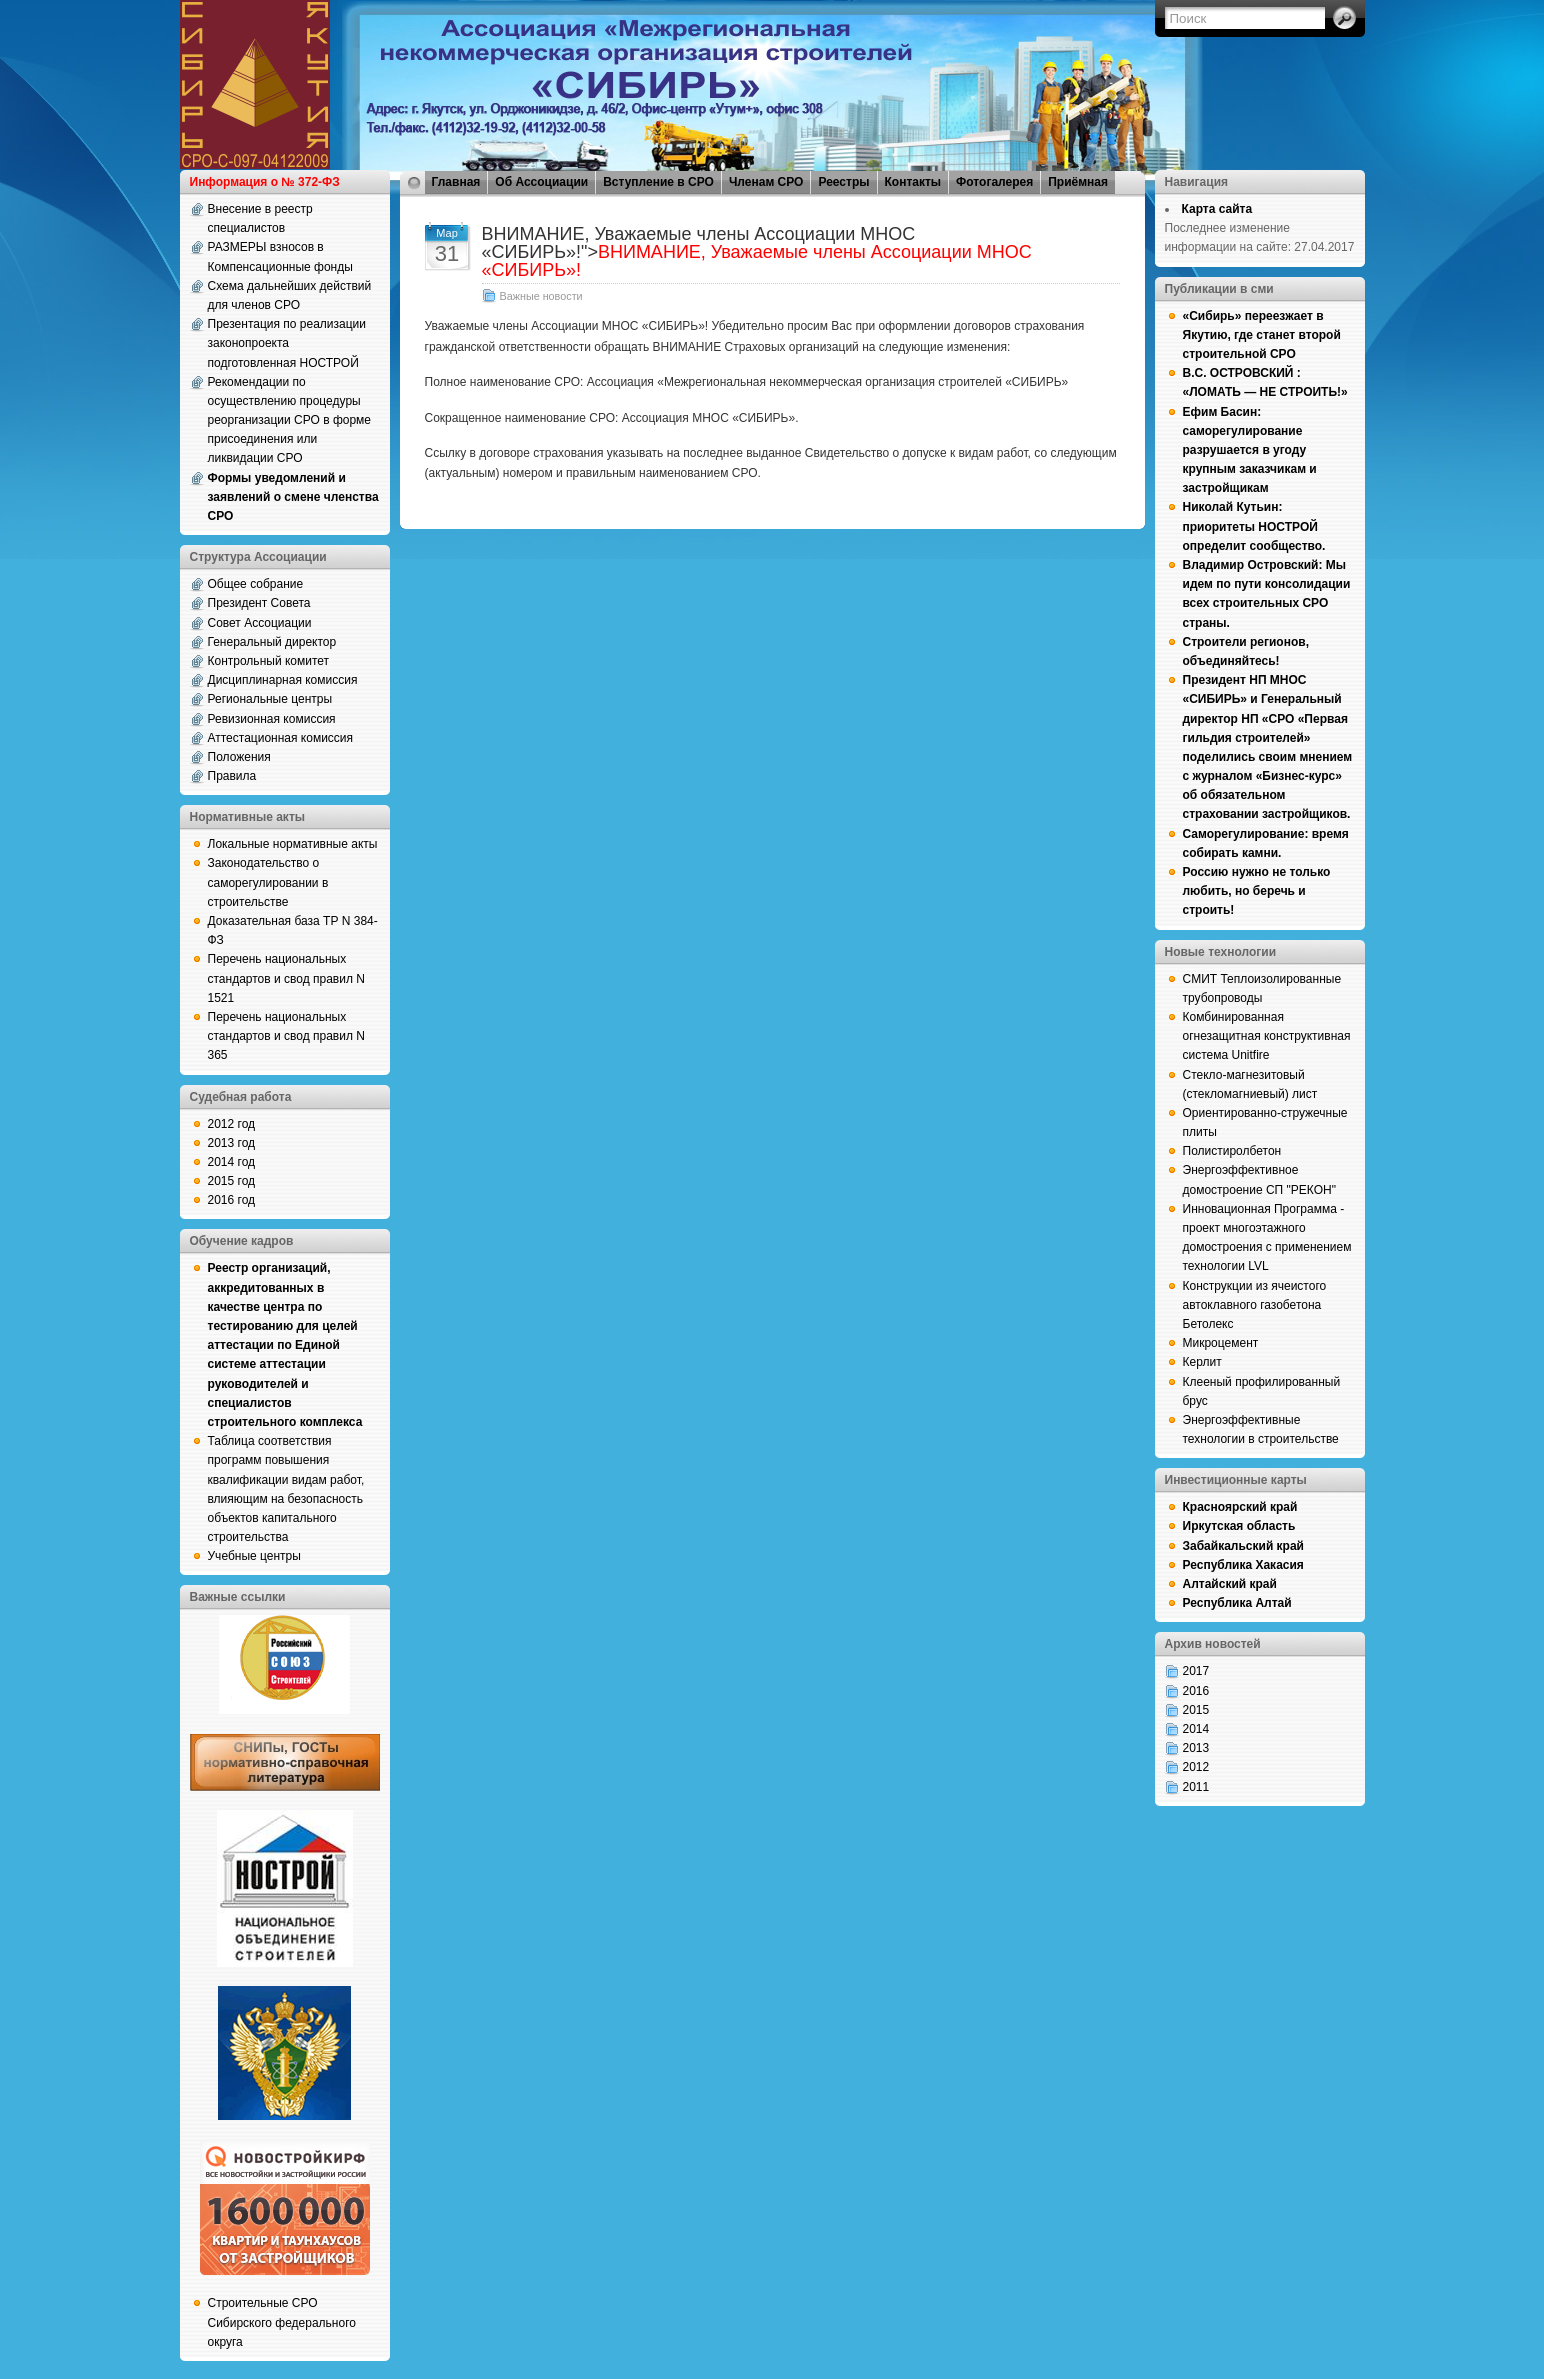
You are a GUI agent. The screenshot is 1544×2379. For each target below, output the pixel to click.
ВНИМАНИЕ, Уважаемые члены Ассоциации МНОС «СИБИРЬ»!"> (757, 252)
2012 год (232, 1124)
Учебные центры (254, 1556)
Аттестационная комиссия (281, 738)
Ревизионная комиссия (272, 719)
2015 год (232, 1181)
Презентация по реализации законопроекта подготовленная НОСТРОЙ (287, 343)
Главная (456, 182)
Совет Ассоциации (260, 623)
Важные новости (541, 296)
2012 (1196, 1767)
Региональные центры (270, 699)
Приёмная (1078, 182)
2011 (1196, 1787)
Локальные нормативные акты (293, 844)
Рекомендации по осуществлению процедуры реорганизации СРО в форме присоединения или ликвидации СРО (290, 420)
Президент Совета (259, 603)
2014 (1196, 1729)
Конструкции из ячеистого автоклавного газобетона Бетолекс (1255, 1305)
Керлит (1202, 1362)
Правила (232, 776)
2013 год (232, 1143)
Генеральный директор (272, 642)
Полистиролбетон (1232, 1151)
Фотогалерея (994, 182)
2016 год (232, 1200)
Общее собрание (256, 584)
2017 (1196, 1671)
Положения (239, 757)
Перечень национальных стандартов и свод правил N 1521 (286, 978)
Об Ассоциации (541, 182)
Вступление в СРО (658, 182)
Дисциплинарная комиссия (283, 680)
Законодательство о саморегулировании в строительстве (268, 882)
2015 (1196, 1710)
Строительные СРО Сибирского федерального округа (282, 2322)
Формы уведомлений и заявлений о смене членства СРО (293, 497)
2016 (1196, 1691)
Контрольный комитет (269, 661)
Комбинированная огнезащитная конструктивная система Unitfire (1267, 1036)
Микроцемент (1221, 1343)
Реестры (843, 182)
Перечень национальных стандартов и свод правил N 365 (286, 1036)
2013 (1196, 1748)
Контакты (913, 182)
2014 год (232, 1162)
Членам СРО (766, 182)
